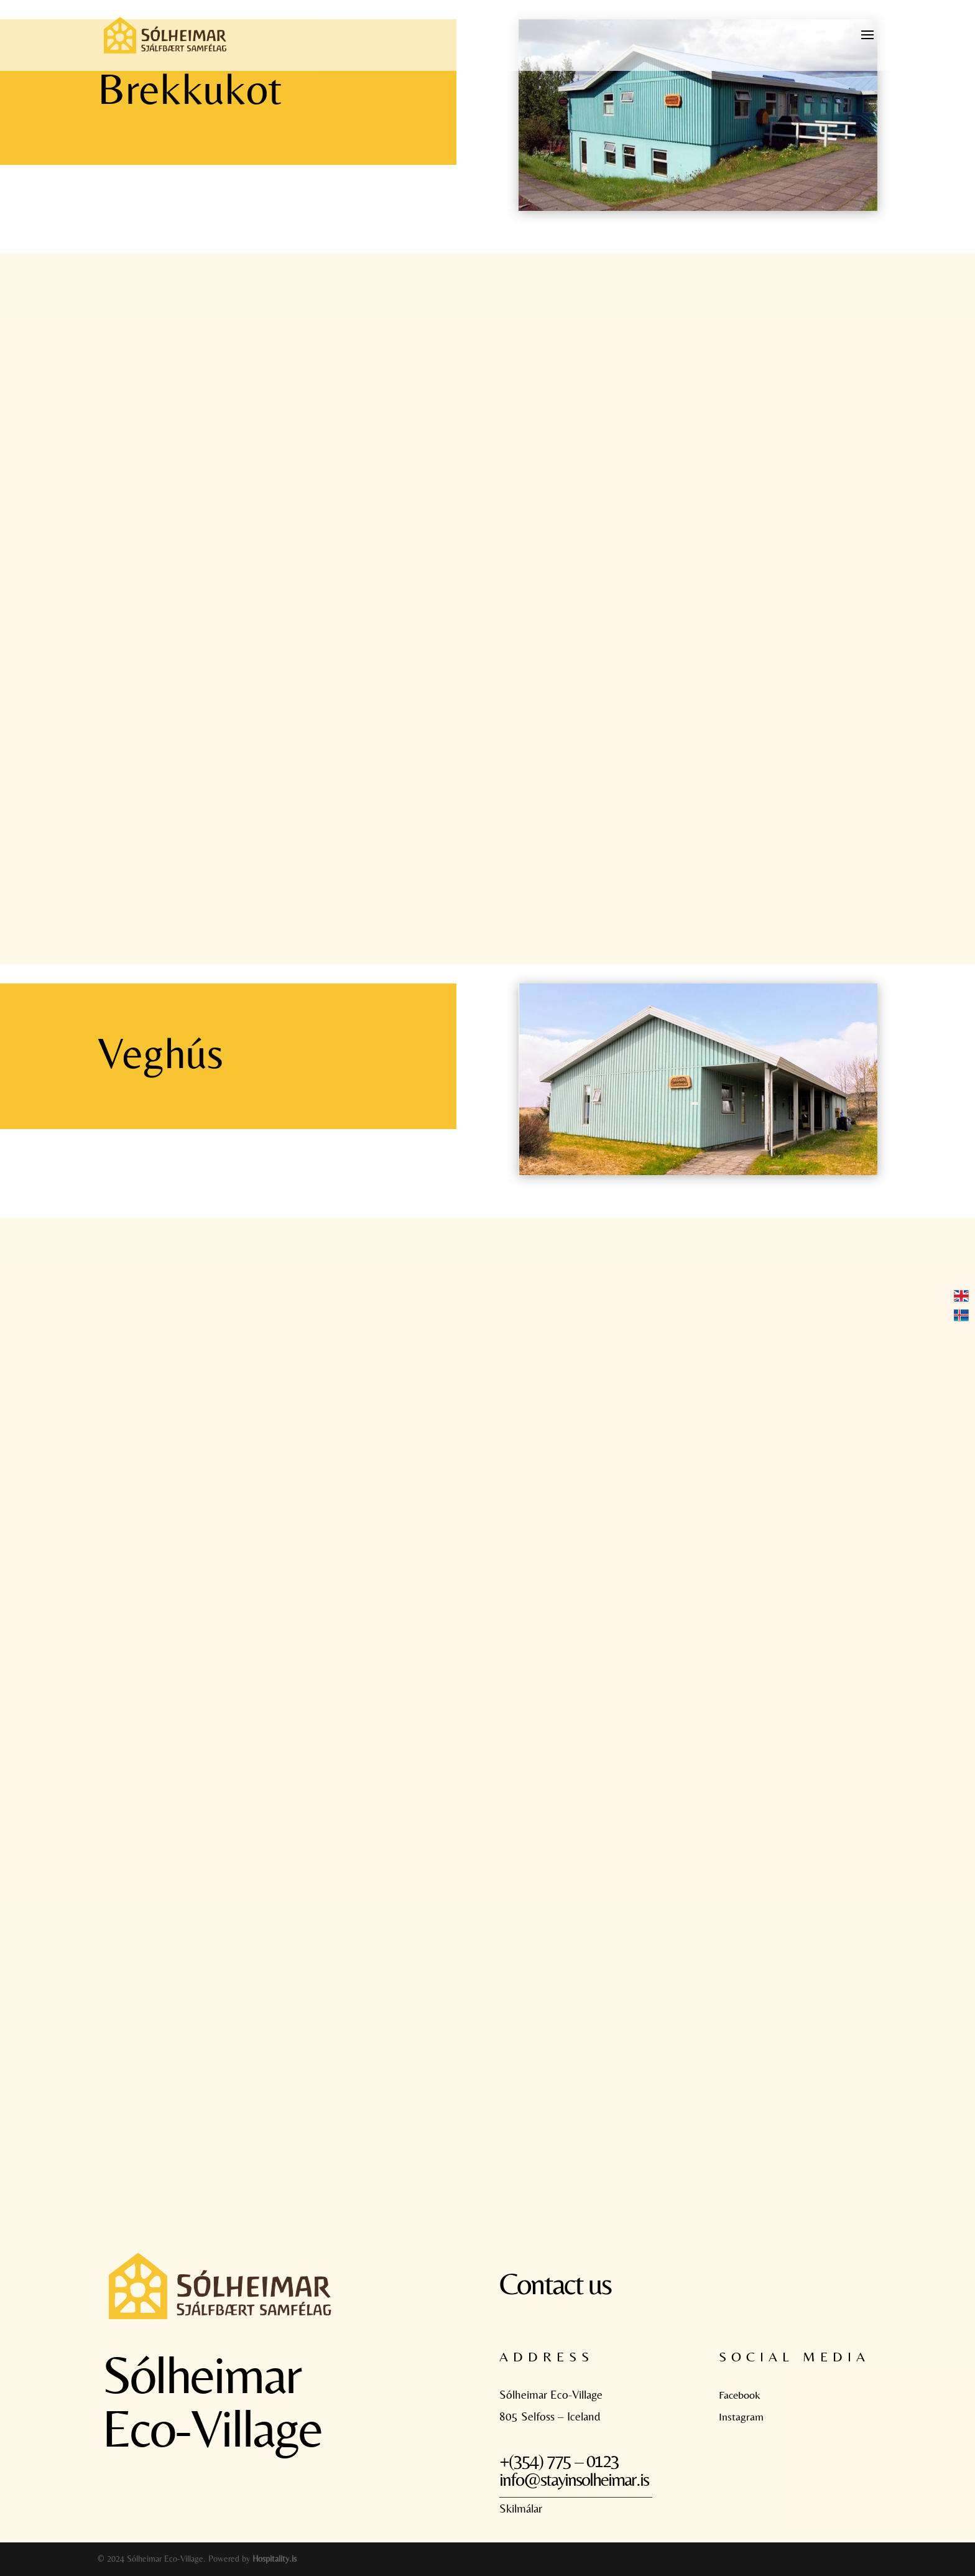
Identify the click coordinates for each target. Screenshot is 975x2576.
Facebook (739, 2394)
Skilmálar (520, 2508)
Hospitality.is (274, 2559)
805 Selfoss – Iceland (550, 2416)
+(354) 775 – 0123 (559, 2460)
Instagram (741, 2416)
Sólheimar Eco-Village (551, 2394)
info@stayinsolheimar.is (574, 2479)
